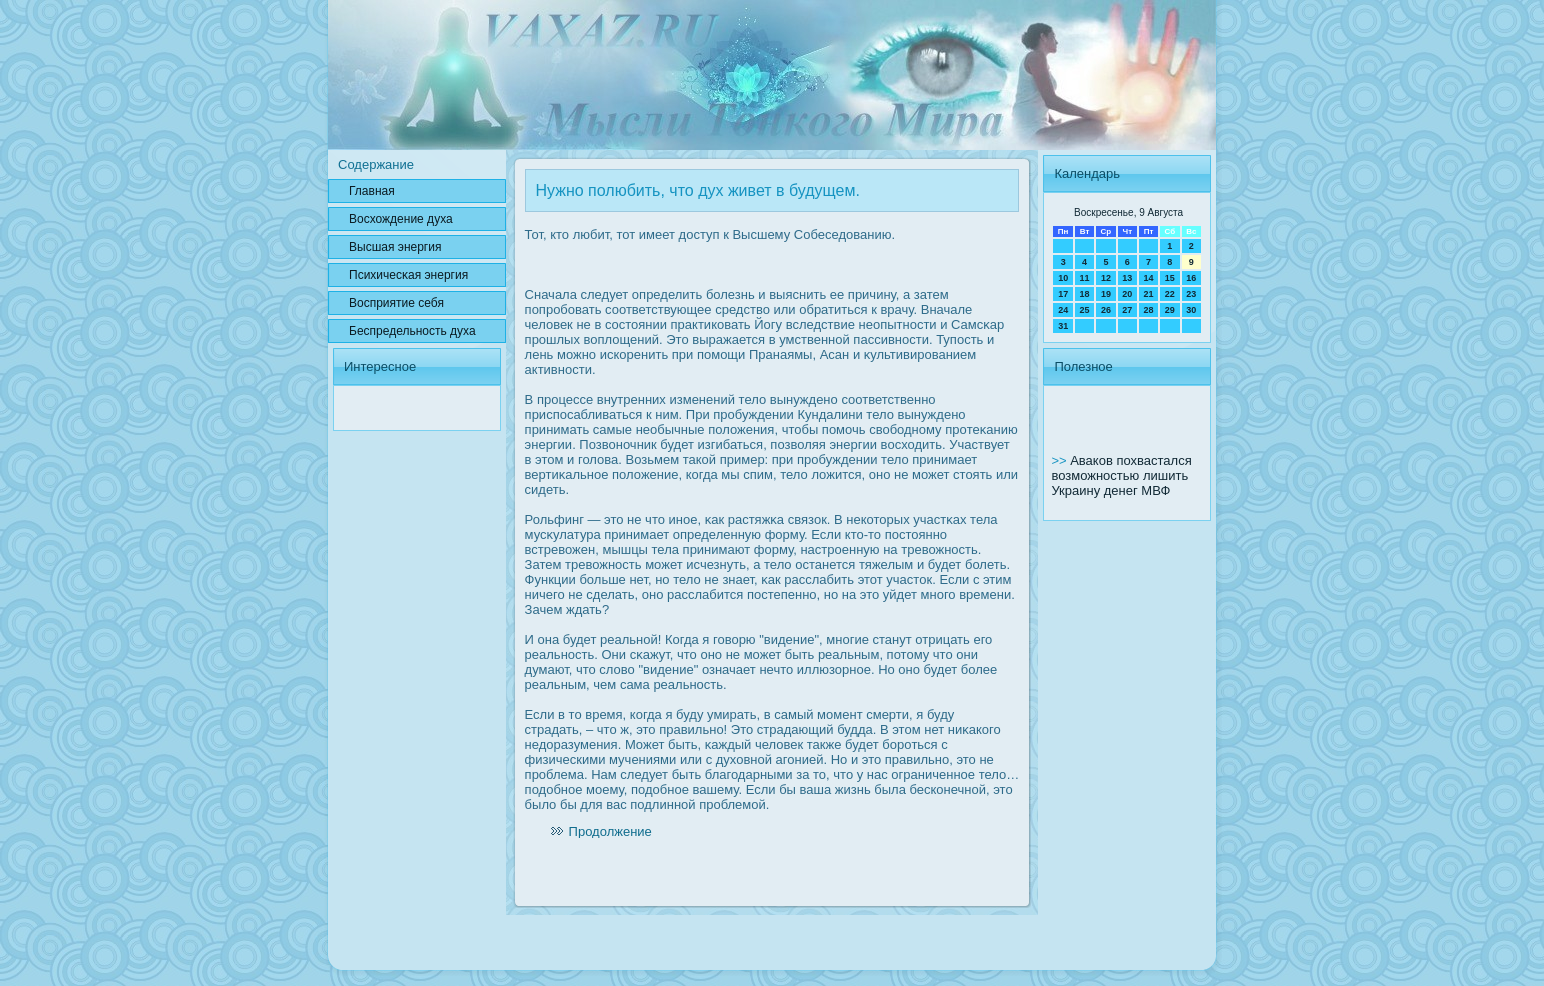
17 (1063, 294)
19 (1106, 294)
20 (1127, 294)
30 (1191, 310)
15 (1170, 278)
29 (1170, 310)
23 (1191, 294)
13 (1127, 278)
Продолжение (610, 831)
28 (1148, 310)
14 (1148, 278)
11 (1085, 278)
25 (1085, 310)
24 (1063, 310)
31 (1063, 326)
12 (1106, 278)
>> (1060, 460)
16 (1191, 278)
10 (1063, 278)
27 (1127, 310)
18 (1085, 294)
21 (1148, 294)
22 (1170, 294)
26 (1106, 310)
